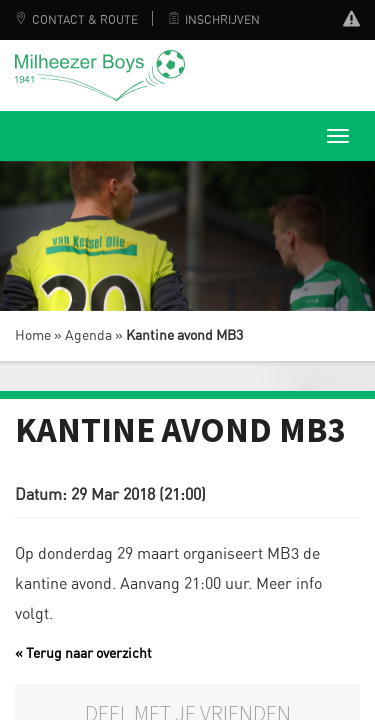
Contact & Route (76, 20)
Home (33, 336)
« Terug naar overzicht (83, 654)
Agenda (88, 336)
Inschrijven (214, 20)
